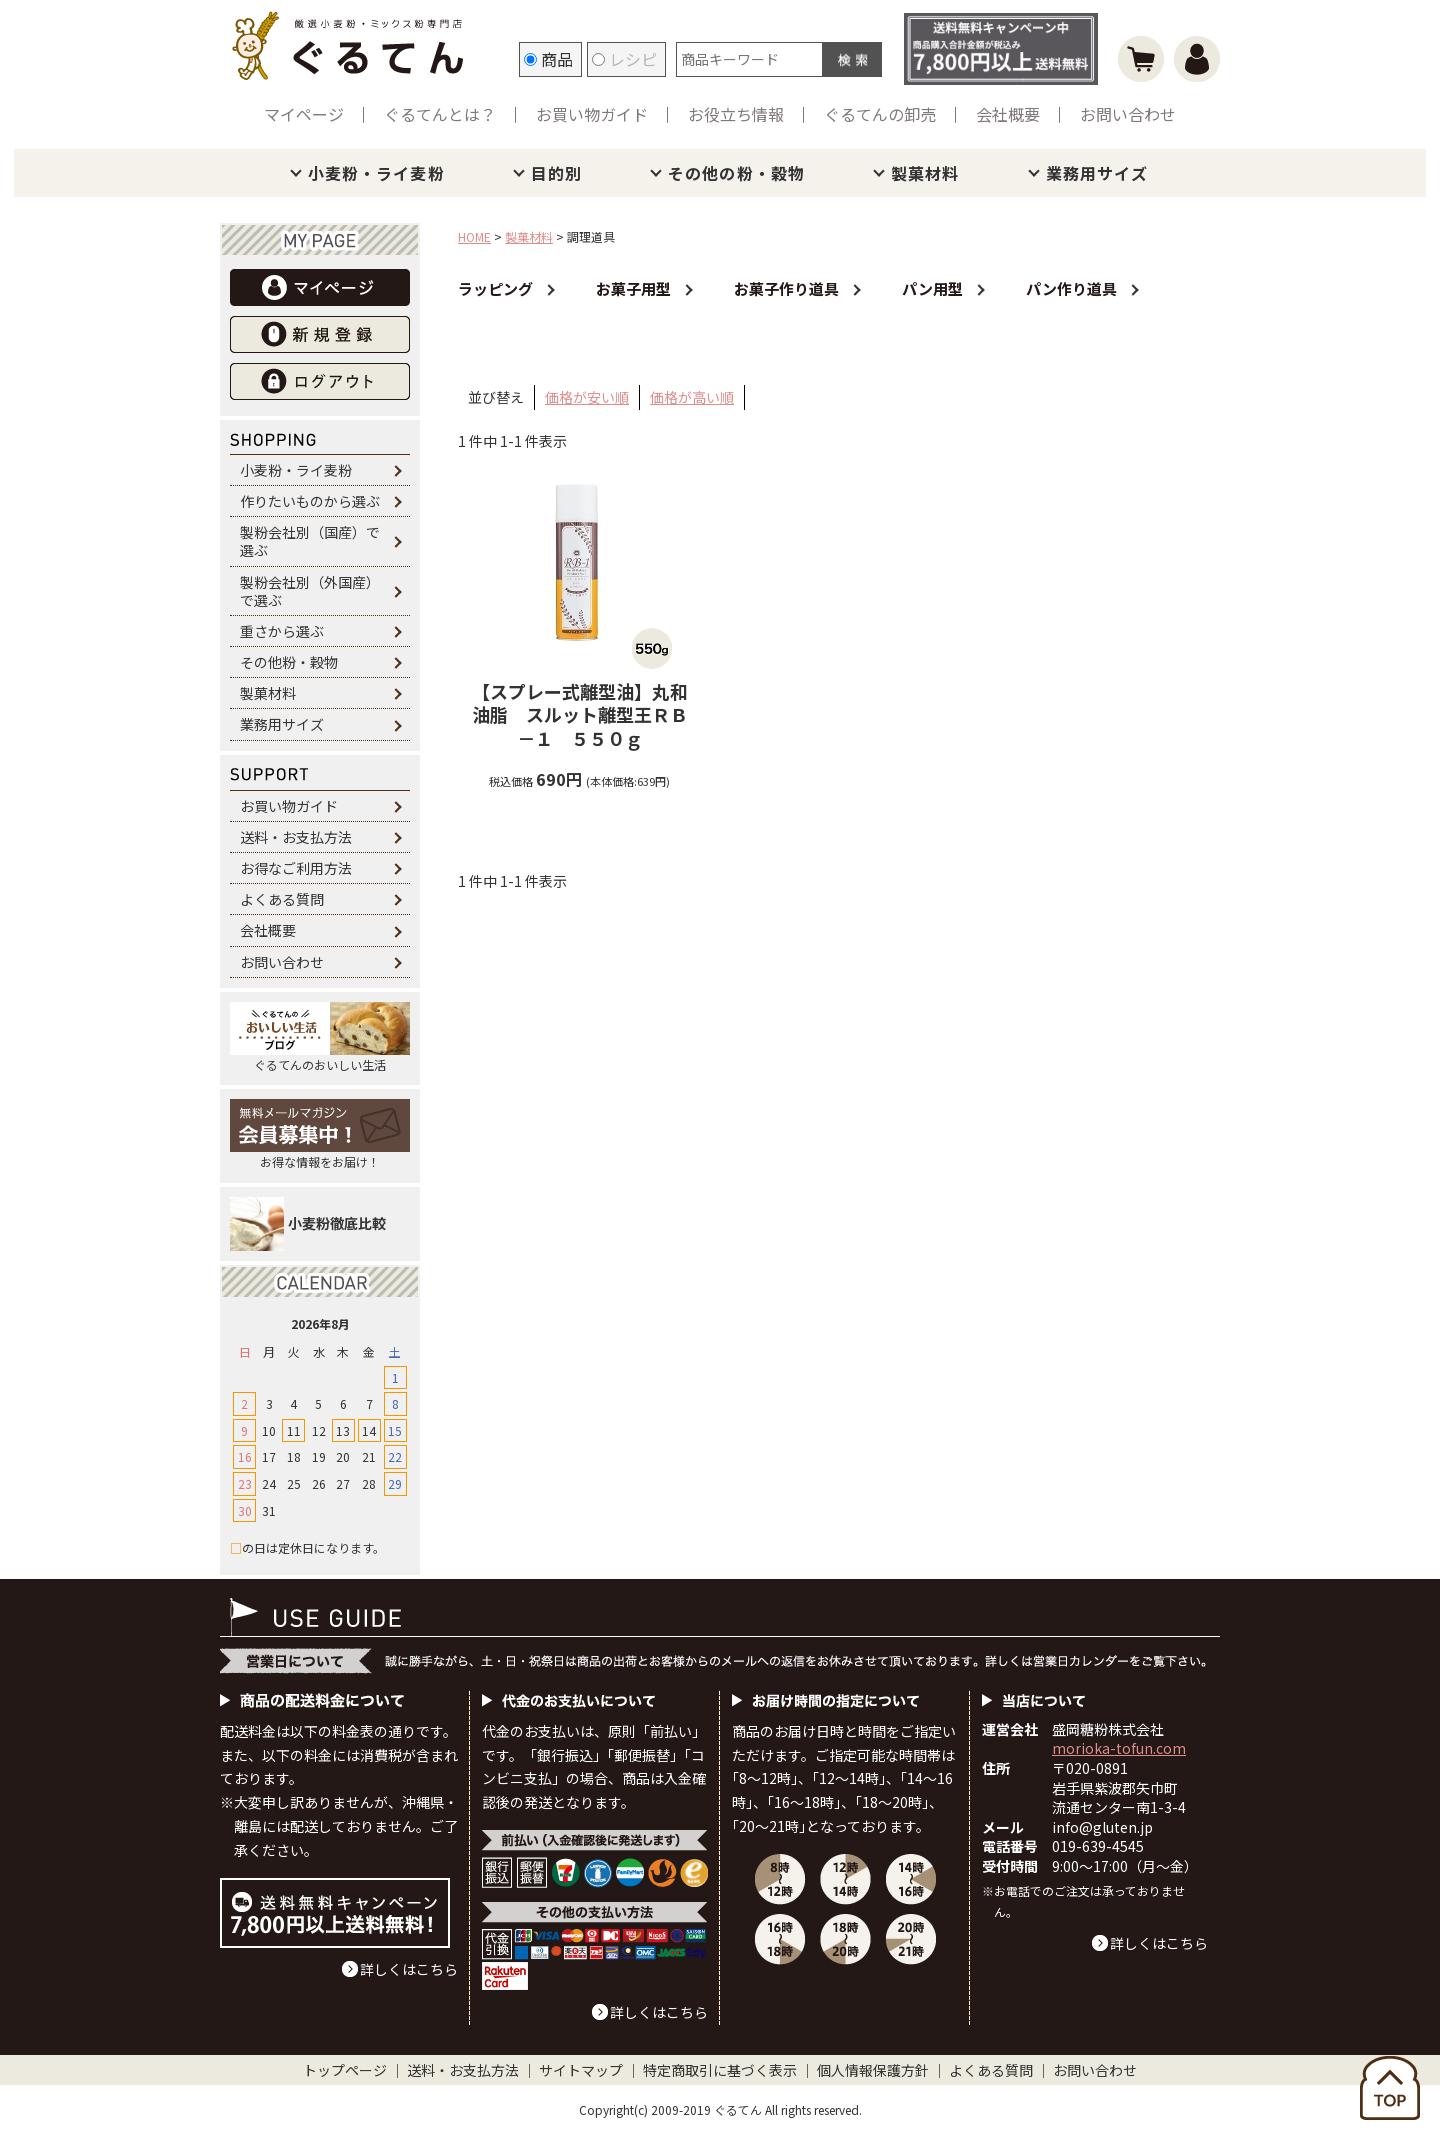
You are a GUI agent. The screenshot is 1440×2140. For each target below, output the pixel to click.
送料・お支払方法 (296, 837)
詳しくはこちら (409, 1969)
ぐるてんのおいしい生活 (320, 1037)
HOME (474, 236)
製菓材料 (925, 173)
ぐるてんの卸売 (880, 114)
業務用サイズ (1097, 173)
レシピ (624, 59)
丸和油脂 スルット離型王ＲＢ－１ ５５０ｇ (580, 715)
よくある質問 (282, 899)
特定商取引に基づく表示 (720, 2070)
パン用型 (932, 288)
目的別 (556, 173)
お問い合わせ (1128, 114)
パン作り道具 (1071, 288)
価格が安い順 (587, 397)
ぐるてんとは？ (440, 114)
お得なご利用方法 (296, 868)
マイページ (304, 114)
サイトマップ (581, 2070)
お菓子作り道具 (786, 288)
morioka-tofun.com (1119, 1748)
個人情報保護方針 (873, 2070)
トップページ (345, 2070)
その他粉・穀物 (289, 662)
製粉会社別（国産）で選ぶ (310, 541)
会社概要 (1008, 114)
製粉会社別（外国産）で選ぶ (310, 591)
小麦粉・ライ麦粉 (376, 173)
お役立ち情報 (736, 114)
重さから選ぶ (282, 631)
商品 (548, 59)
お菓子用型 (633, 288)
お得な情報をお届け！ (320, 1134)
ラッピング (495, 288)
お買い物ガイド (592, 114)
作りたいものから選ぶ (310, 501)
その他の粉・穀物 (736, 173)
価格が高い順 (692, 397)
